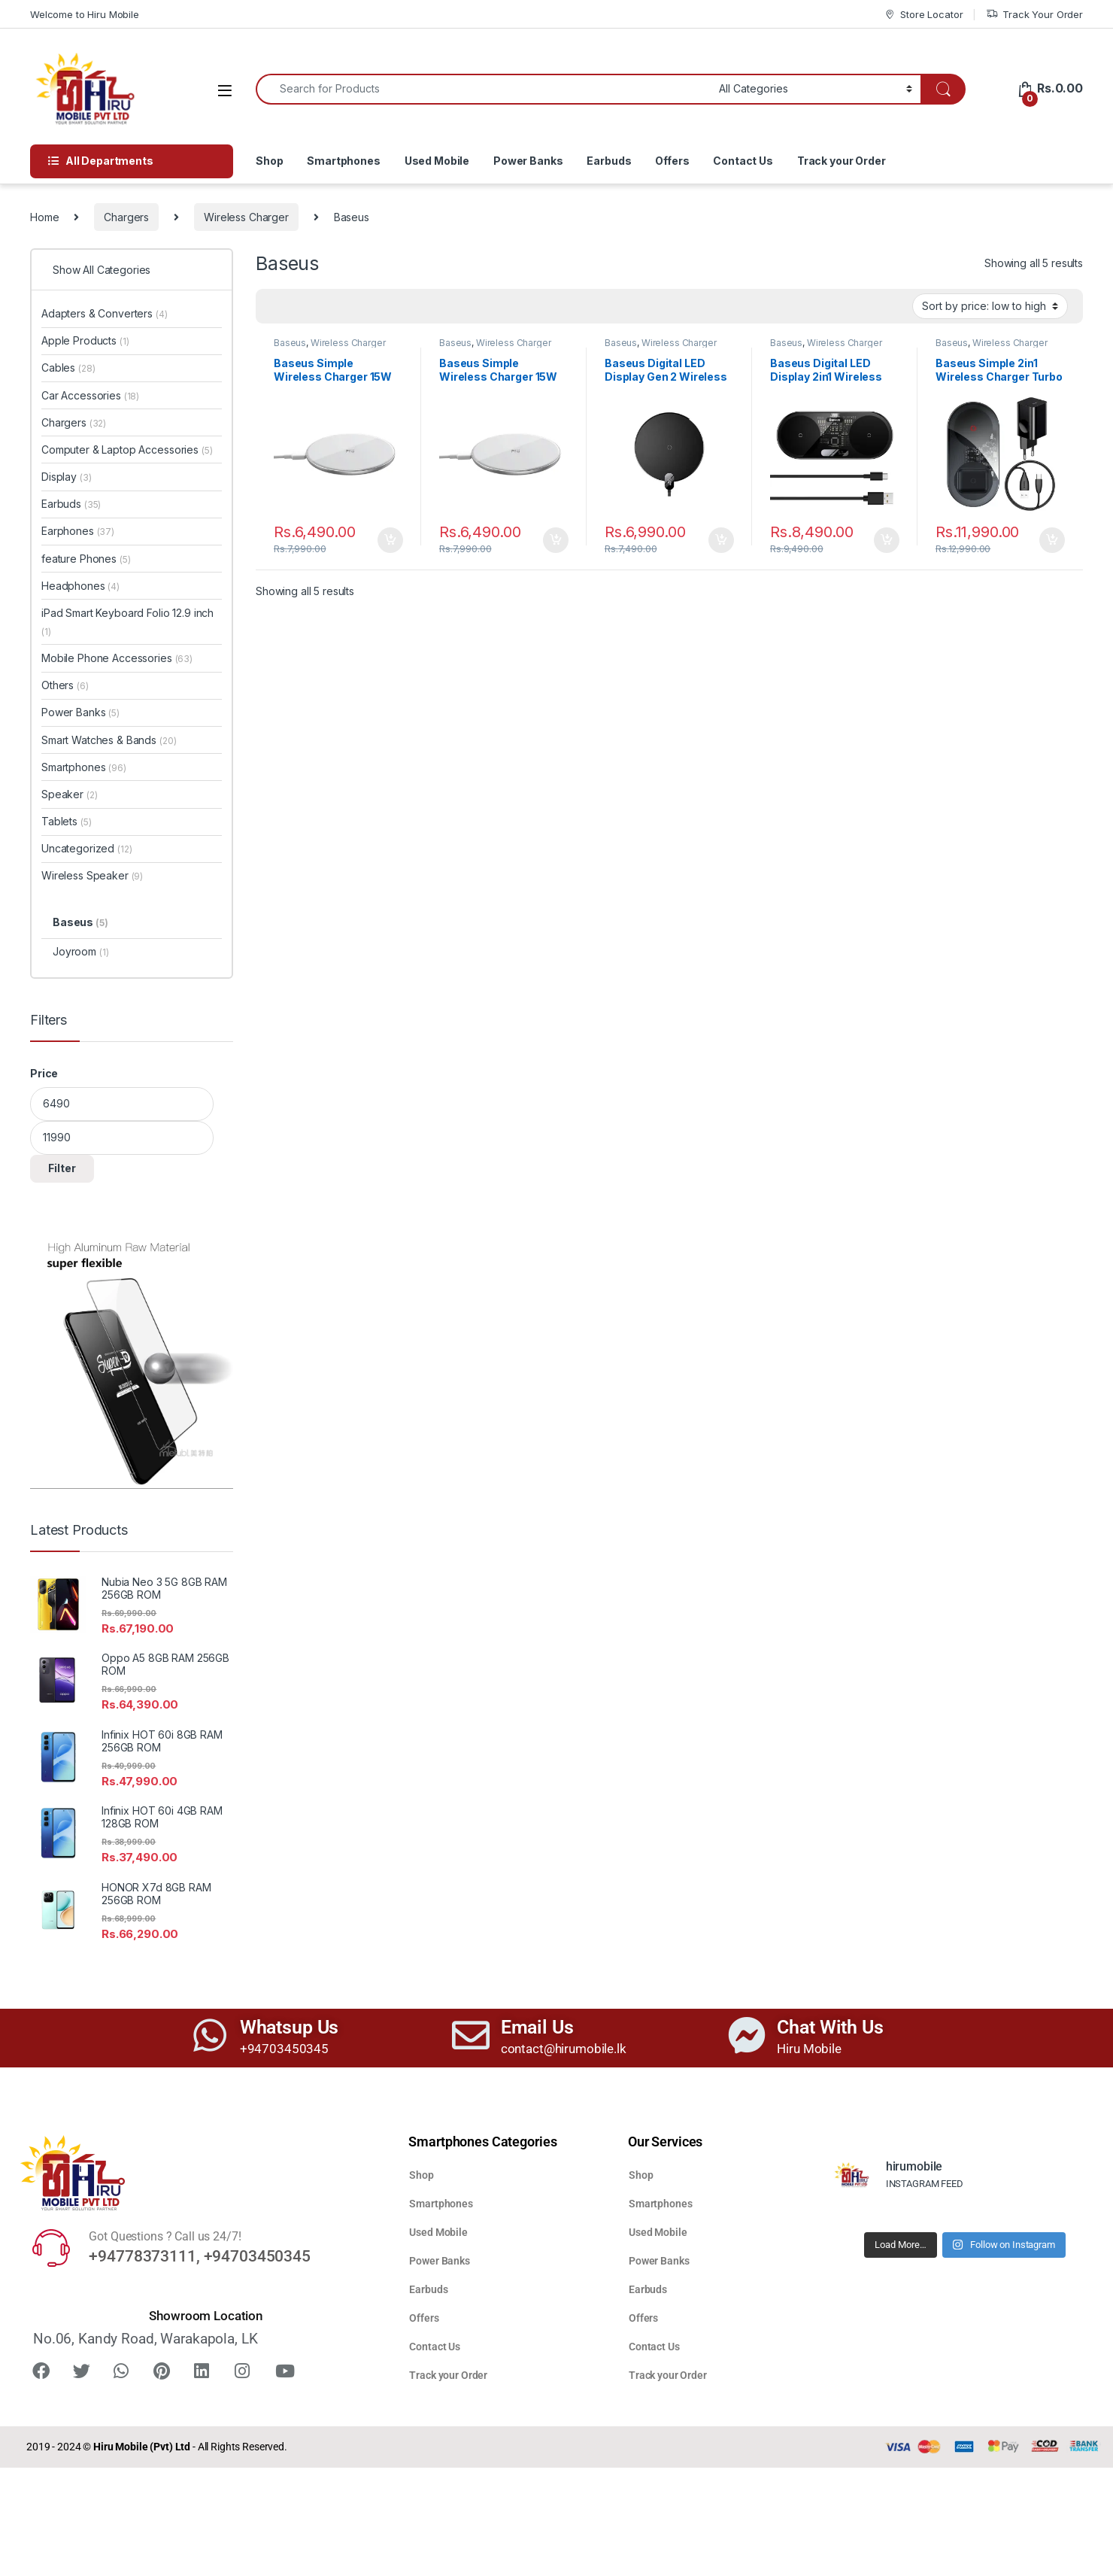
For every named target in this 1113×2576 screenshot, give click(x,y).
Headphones (80, 585)
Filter (62, 1168)
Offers (672, 160)
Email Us (537, 2027)
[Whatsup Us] (210, 2035)
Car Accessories (90, 395)
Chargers (126, 217)
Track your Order (841, 160)
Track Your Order (1034, 14)
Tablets (66, 821)
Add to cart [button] (390, 540)
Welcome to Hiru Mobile (84, 14)
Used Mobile (437, 160)
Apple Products (85, 340)
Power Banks (528, 160)
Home (44, 217)
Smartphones (343, 160)
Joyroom (80, 951)
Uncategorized (86, 848)
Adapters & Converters (104, 313)
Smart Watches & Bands (108, 740)
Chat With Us (830, 2027)
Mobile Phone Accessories (117, 658)
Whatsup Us (289, 2027)
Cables (68, 367)
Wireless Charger (246, 217)
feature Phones (86, 558)
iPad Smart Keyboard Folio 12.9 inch (127, 621)
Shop (269, 160)
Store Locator (923, 14)
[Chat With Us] (747, 2035)
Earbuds (609, 160)
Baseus (290, 342)
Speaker (69, 794)
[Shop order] (990, 306)
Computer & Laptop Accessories (126, 449)
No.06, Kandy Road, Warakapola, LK (145, 2338)
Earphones (77, 530)
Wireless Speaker (92, 875)
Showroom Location (205, 2315)
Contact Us (743, 160)
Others (65, 685)
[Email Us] (471, 2035)
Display (66, 476)
